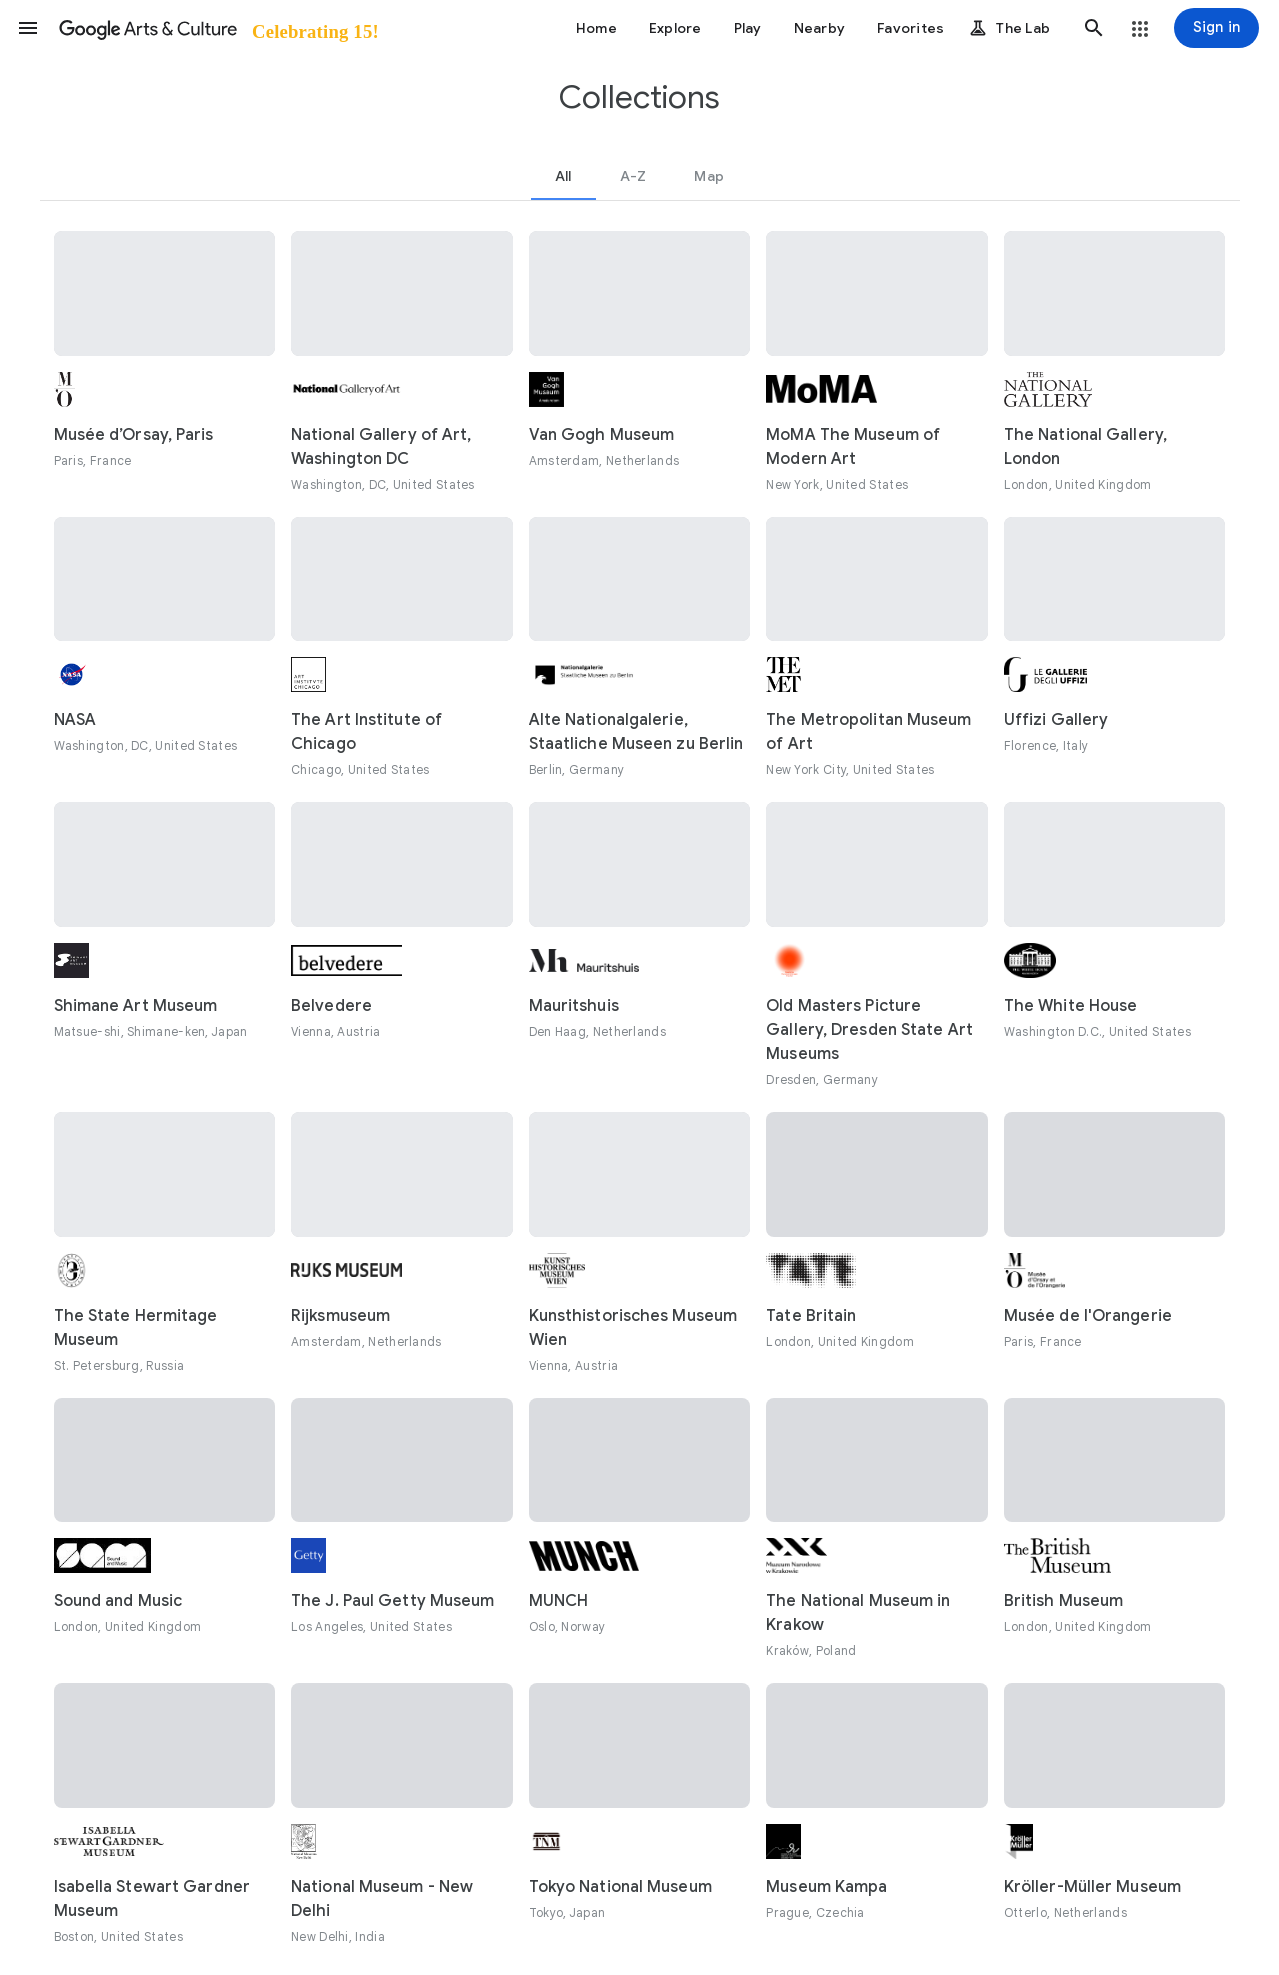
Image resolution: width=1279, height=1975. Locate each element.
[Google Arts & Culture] (217, 28)
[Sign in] (1216, 28)
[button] (28, 28)
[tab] (563, 176)
